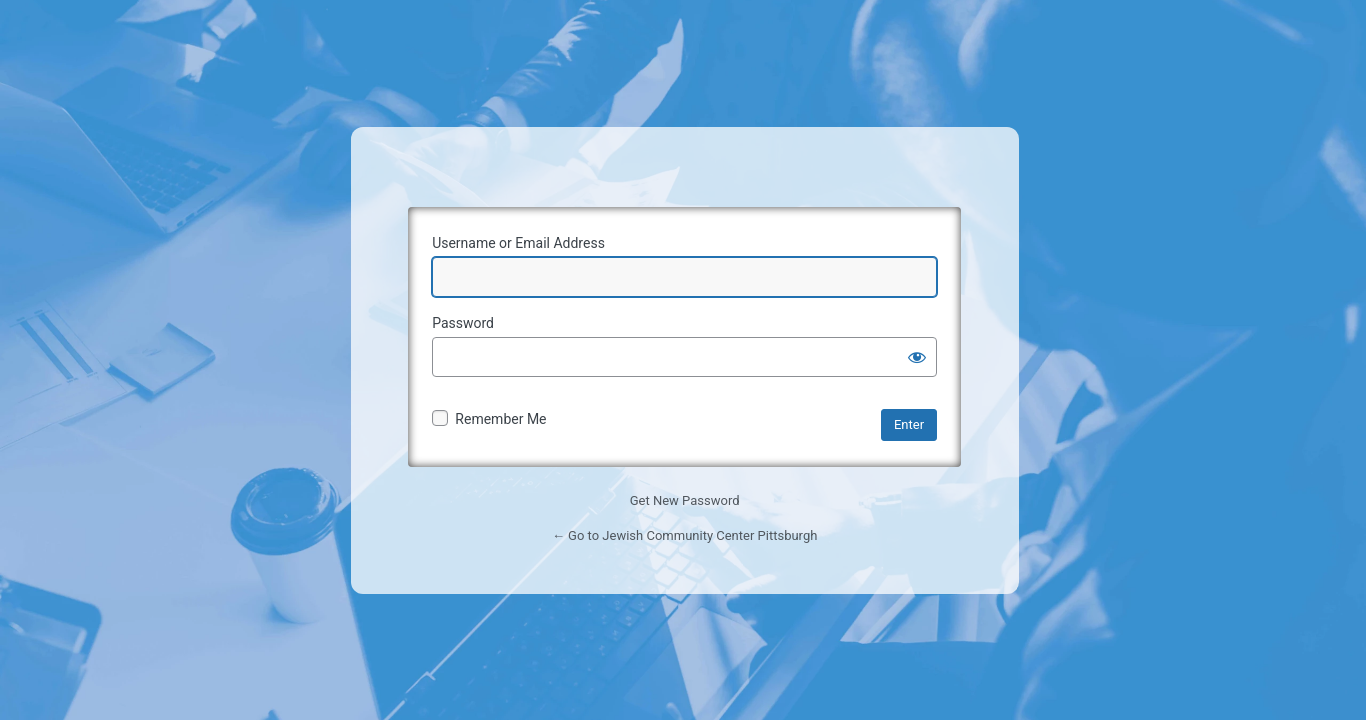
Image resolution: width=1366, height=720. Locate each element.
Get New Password (685, 500)
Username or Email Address (518, 243)
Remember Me (500, 419)
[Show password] (917, 357)
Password (463, 323)
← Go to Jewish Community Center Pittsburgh (684, 535)
